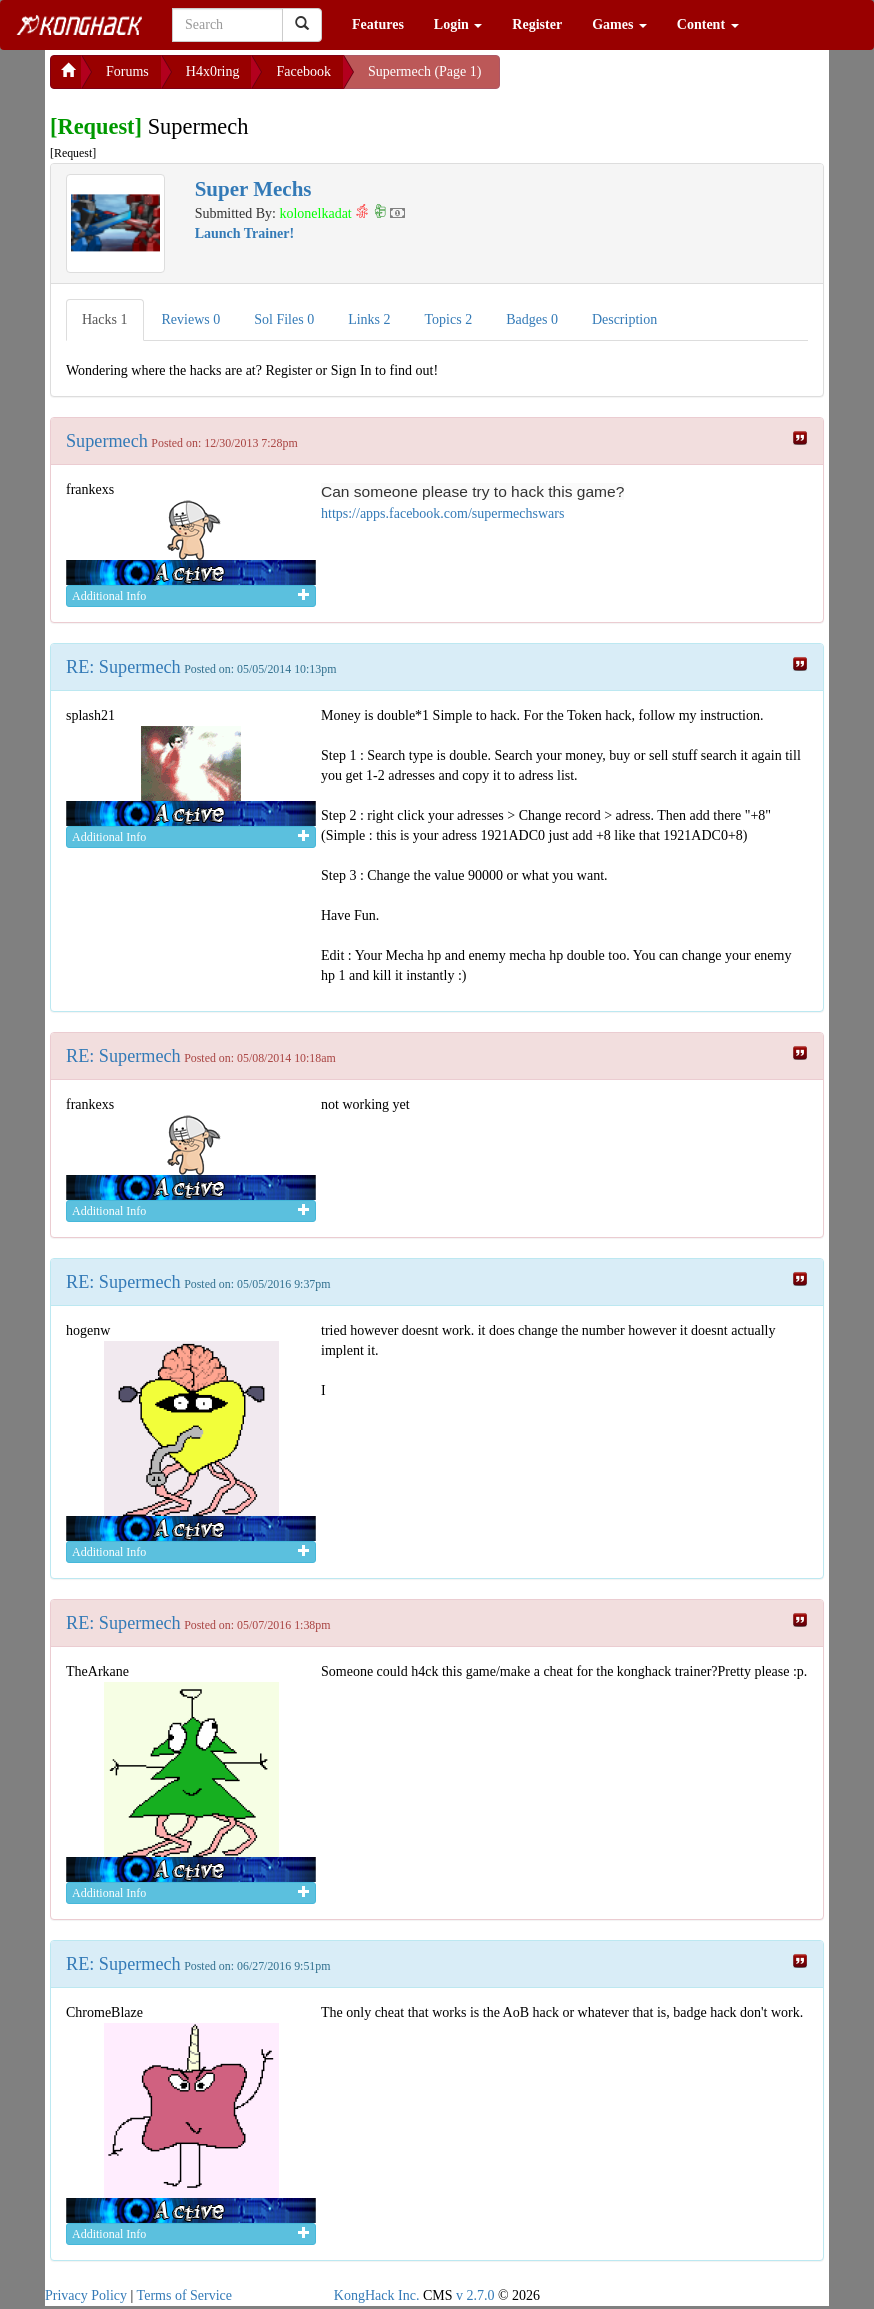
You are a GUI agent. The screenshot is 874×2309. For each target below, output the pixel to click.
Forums (127, 71)
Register (537, 24)
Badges (532, 319)
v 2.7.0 (475, 2295)
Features (378, 24)
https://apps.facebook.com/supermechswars (442, 513)
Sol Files (284, 319)
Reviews (191, 319)
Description (624, 319)
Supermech (107, 441)
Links (369, 319)
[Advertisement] (660, 80)
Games (619, 24)
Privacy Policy (86, 2295)
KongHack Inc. (377, 2295)
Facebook (303, 71)
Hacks (105, 319)
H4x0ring (213, 71)
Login (458, 24)
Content (708, 24)
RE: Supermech (123, 667)
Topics (449, 319)
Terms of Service (184, 2295)
